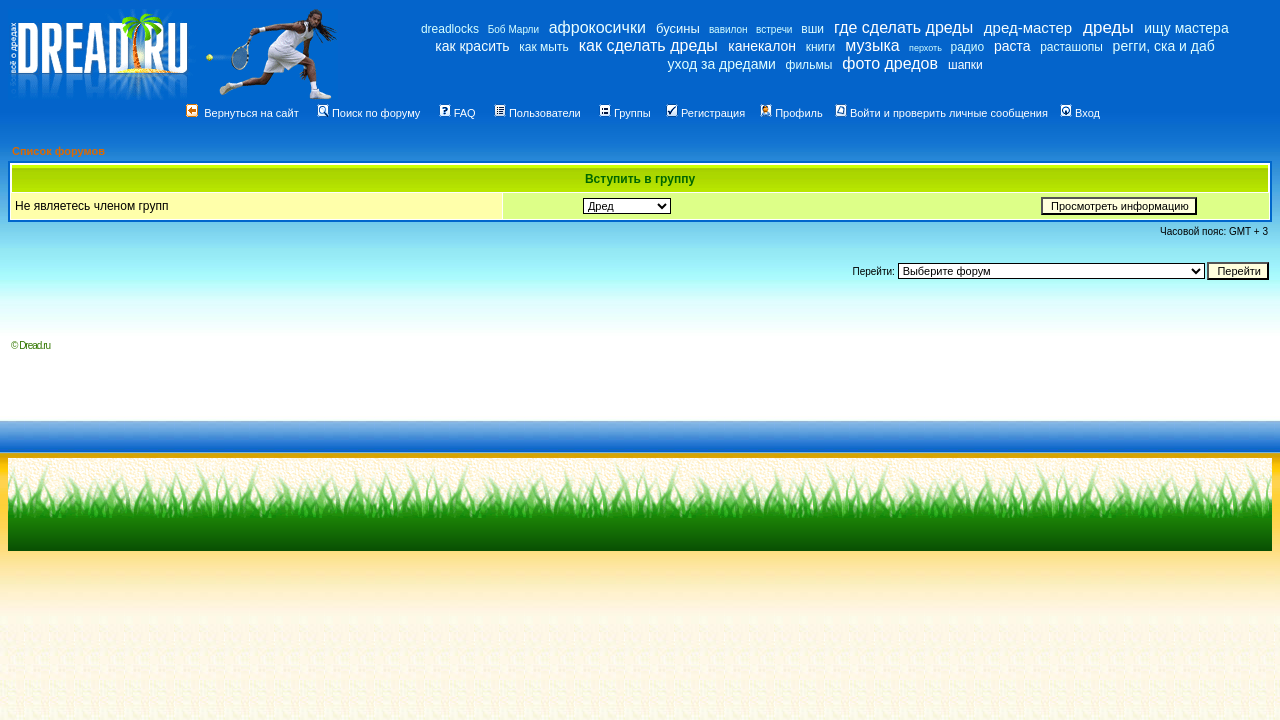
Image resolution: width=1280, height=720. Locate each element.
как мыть (543, 47)
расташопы (1071, 47)
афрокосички (597, 27)
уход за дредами (722, 64)
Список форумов (58, 151)
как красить (472, 46)
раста (1012, 46)
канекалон (762, 46)
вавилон (728, 29)
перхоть (925, 48)
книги (821, 47)
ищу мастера (1186, 28)
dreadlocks (450, 29)
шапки (965, 65)
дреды (1108, 27)
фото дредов (890, 63)
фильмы (809, 65)
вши (812, 29)
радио (968, 47)
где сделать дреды (903, 27)
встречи (774, 29)
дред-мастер (1028, 27)
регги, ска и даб (1164, 46)
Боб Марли (513, 29)
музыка (872, 45)
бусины (678, 28)
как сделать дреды (648, 45)
